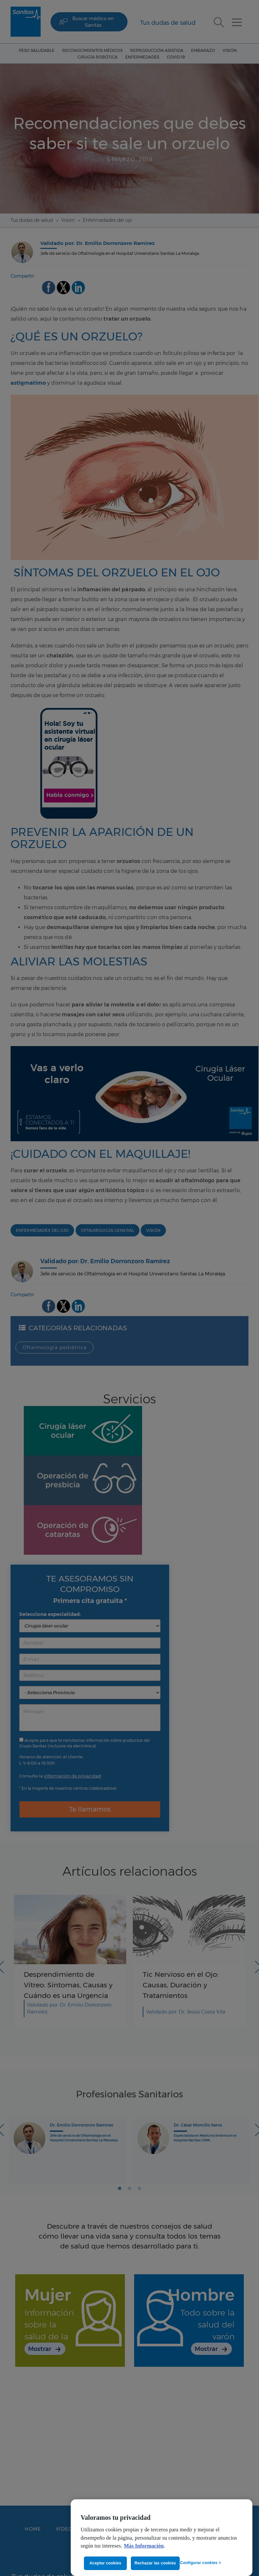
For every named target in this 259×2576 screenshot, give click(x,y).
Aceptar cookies (105, 2563)
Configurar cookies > (200, 2562)
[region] (161, 2537)
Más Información (144, 2546)
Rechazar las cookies (155, 2563)
